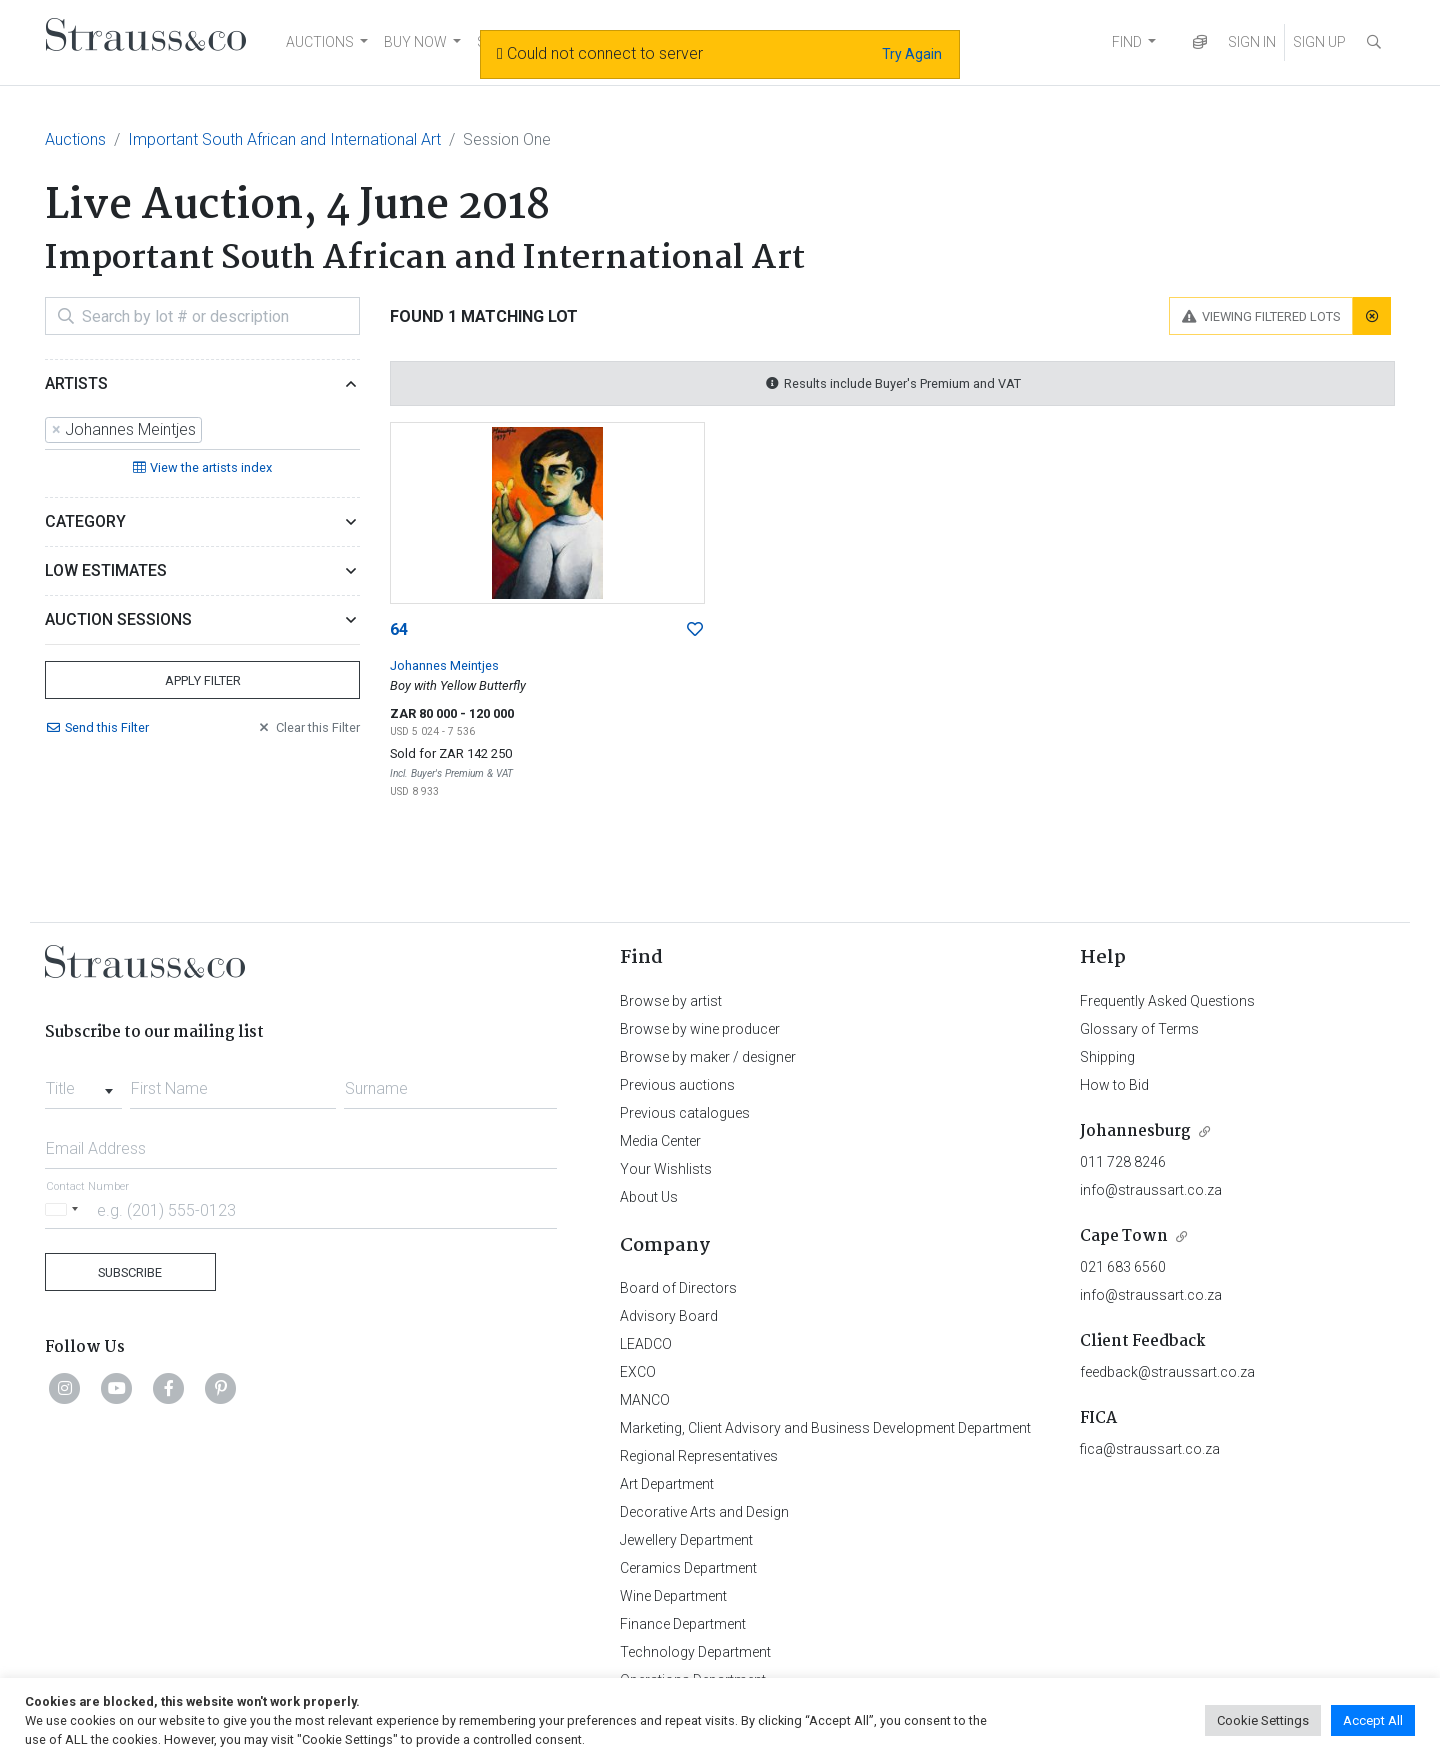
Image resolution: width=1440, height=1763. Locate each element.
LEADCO (646, 1344)
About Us (649, 1197)
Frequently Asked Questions (1167, 1001)
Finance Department (683, 1624)
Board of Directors (678, 1288)
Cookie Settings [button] (1263, 1720)
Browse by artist (671, 1001)
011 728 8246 (1123, 1162)
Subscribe (130, 1272)
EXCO (638, 1372)
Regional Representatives (699, 1456)
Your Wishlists (666, 1169)
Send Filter (97, 727)
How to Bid (1114, 1085)
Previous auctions (677, 1085)
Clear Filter (308, 727)
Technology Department (695, 1652)
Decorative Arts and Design (704, 1512)
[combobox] (202, 431)
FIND (1127, 42)
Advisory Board (669, 1316)
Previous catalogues (685, 1113)
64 (399, 629)
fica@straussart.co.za (1150, 1449)
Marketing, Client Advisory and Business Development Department (825, 1428)
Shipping (1107, 1057)
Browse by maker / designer (708, 1057)
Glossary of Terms (1139, 1029)
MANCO (645, 1400)
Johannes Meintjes (444, 665)
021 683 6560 (1123, 1267)
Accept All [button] (1373, 1720)
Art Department (667, 1484)
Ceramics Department (688, 1568)
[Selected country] (65, 1209)
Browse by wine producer (700, 1029)
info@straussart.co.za (1151, 1190)
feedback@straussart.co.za (1167, 1372)
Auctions (75, 139)
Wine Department (673, 1596)
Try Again (912, 54)
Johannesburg (1135, 1131)
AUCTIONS (320, 42)
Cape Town (1124, 1236)
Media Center (660, 1141)
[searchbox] (213, 431)
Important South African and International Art (284, 139)
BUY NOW (415, 42)
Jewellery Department (686, 1540)
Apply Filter (203, 680)
